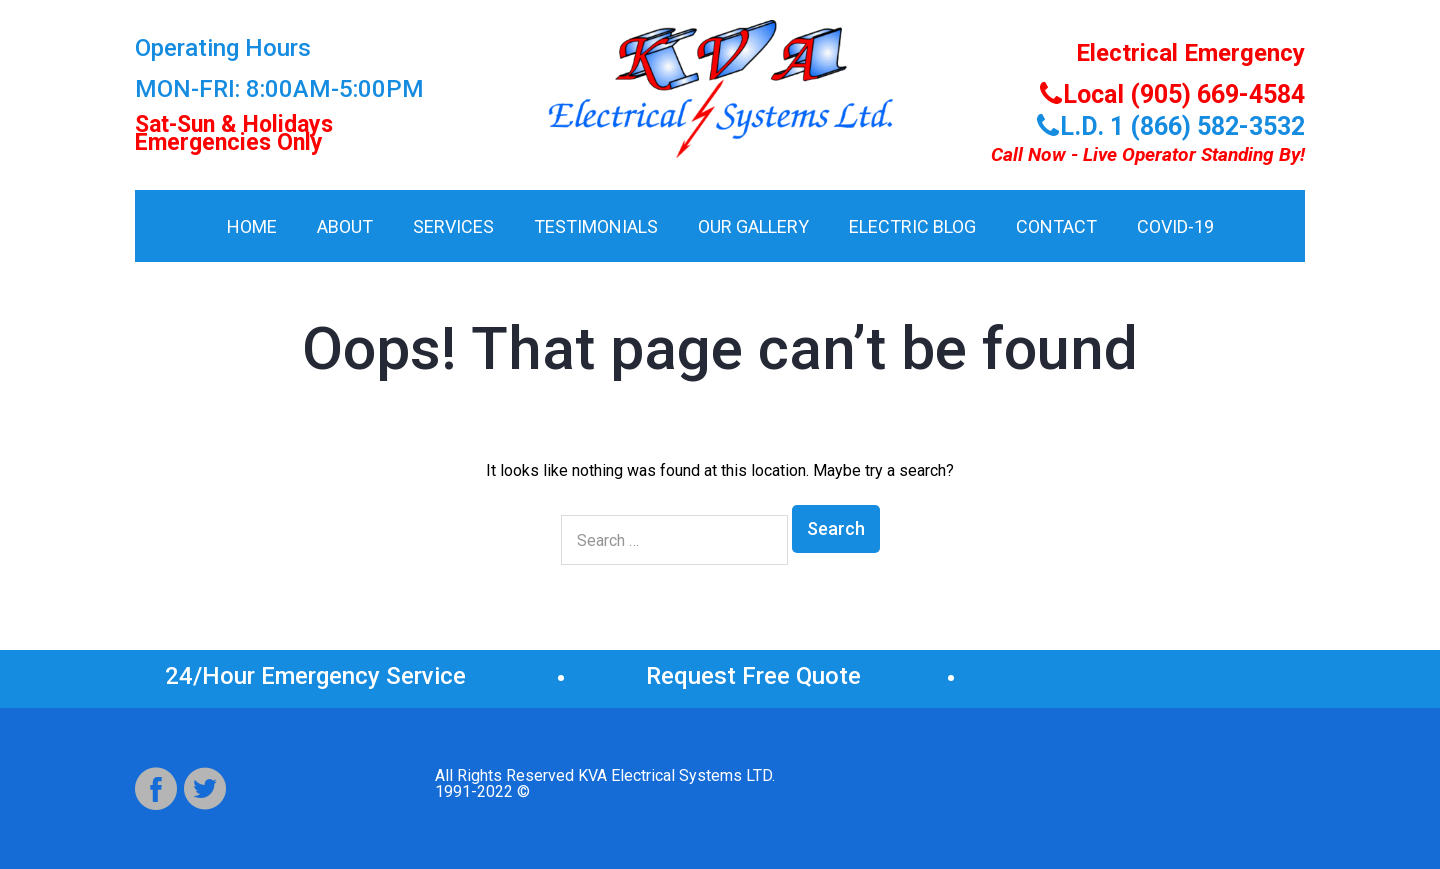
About (345, 226)
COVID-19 (1175, 226)
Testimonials (596, 226)
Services (453, 226)
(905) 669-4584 (1143, 676)
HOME (252, 226)
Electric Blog (912, 226)
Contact (1056, 226)
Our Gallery (753, 226)
